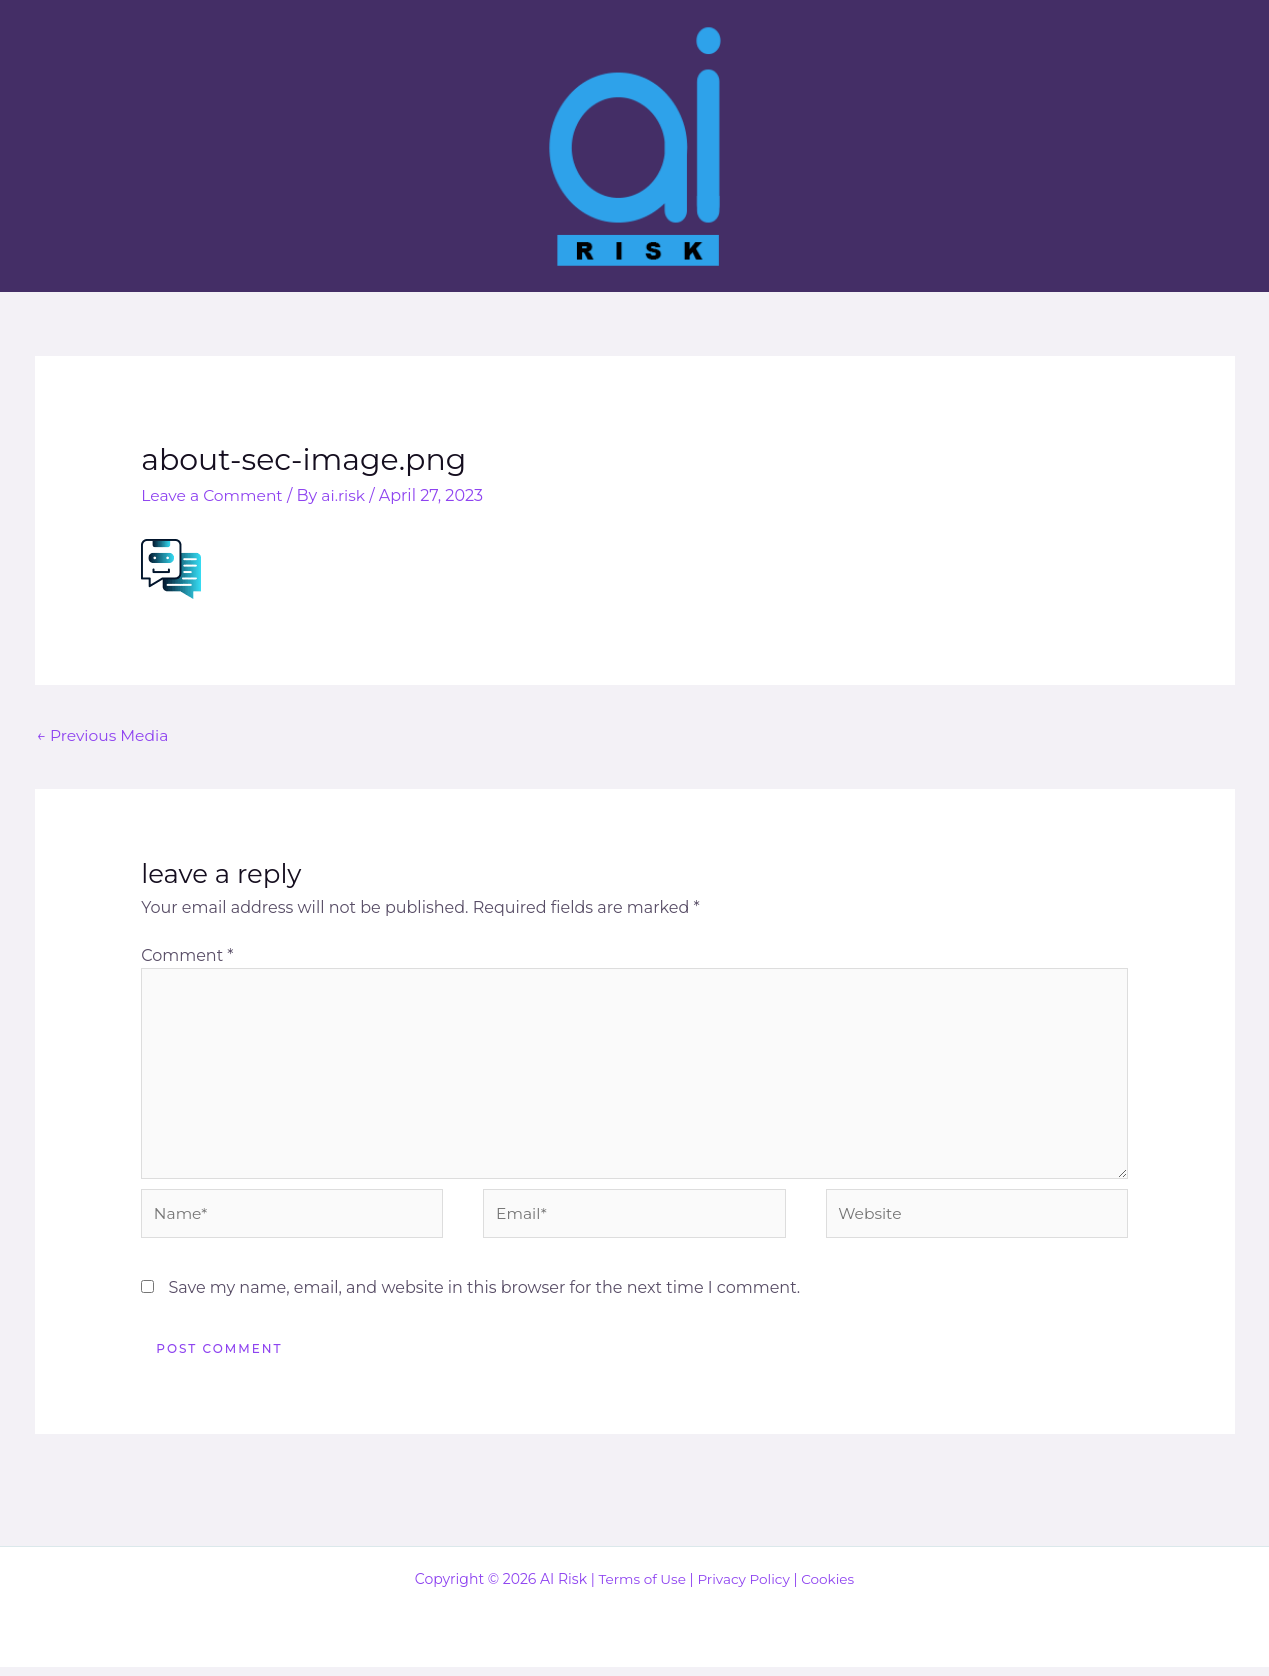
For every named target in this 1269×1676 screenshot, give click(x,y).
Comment (187, 956)
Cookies (830, 1588)
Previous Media (105, 734)
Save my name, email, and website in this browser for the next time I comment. (484, 1296)
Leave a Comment (214, 495)
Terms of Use (640, 1588)
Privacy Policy (744, 1588)
